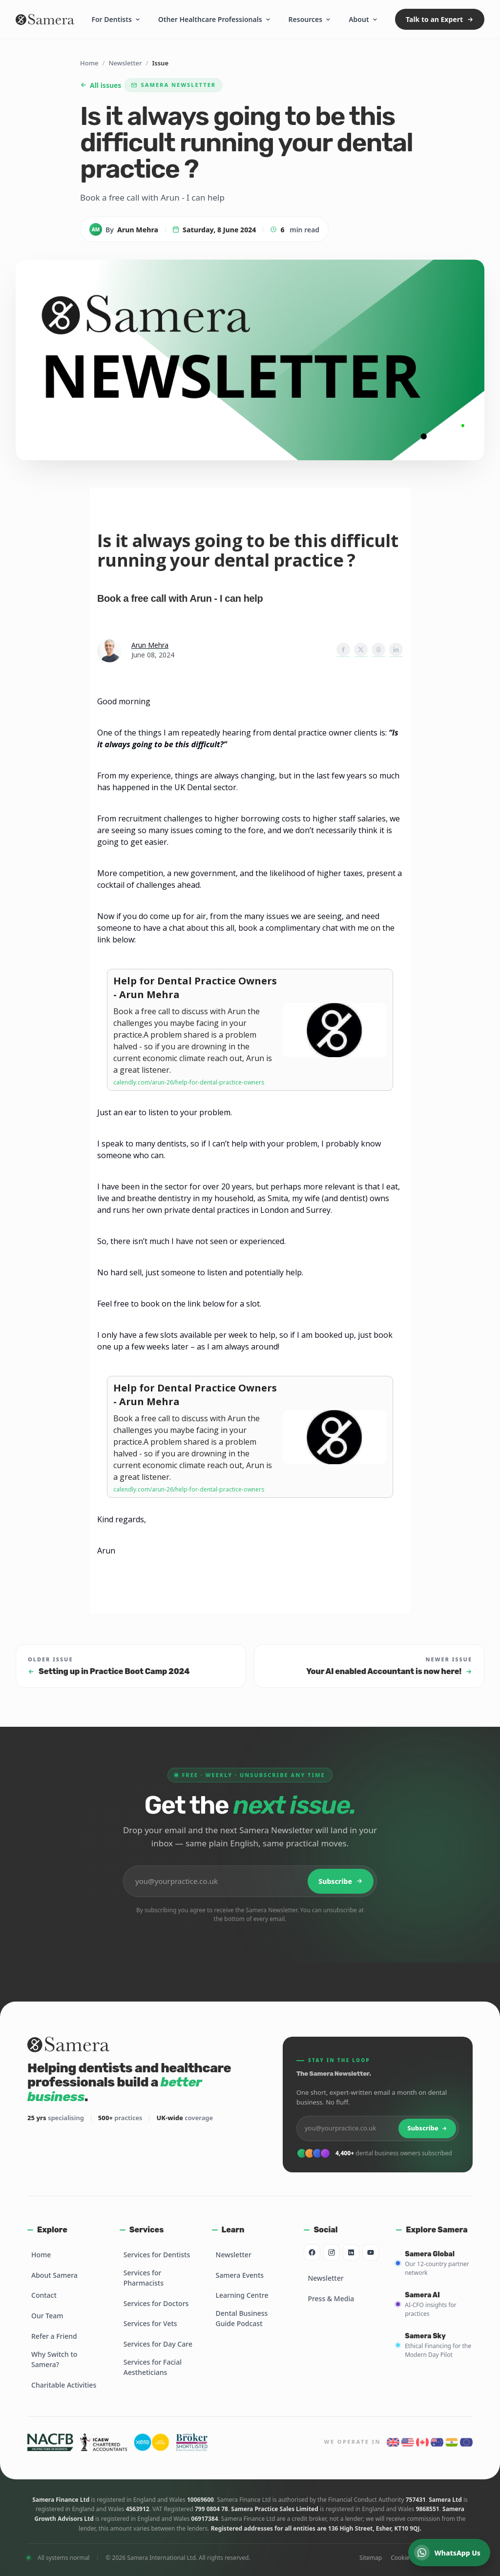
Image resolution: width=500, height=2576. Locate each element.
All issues (100, 85)
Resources (310, 19)
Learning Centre (242, 2295)
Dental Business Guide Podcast (242, 2318)
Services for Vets (150, 2323)
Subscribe (340, 1881)
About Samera (54, 2275)
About (363, 19)
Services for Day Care (158, 2344)
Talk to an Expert (440, 19)
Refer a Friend (54, 2336)
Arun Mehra (149, 645)
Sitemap (370, 2558)
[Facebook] (312, 2252)
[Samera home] (45, 19)
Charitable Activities (63, 2385)
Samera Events (240, 2275)
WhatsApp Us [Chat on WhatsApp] (447, 2552)
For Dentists (115, 19)
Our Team (47, 2315)
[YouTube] (370, 2252)
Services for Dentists (157, 2254)
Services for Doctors (156, 2303)
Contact (44, 2295)
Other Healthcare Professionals (214, 19)
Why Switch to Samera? (54, 2359)
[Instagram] (331, 2252)
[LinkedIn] (351, 2252)
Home (89, 63)
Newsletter (125, 63)
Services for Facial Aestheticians (153, 2367)
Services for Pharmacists (144, 2278)
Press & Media (331, 2298)
